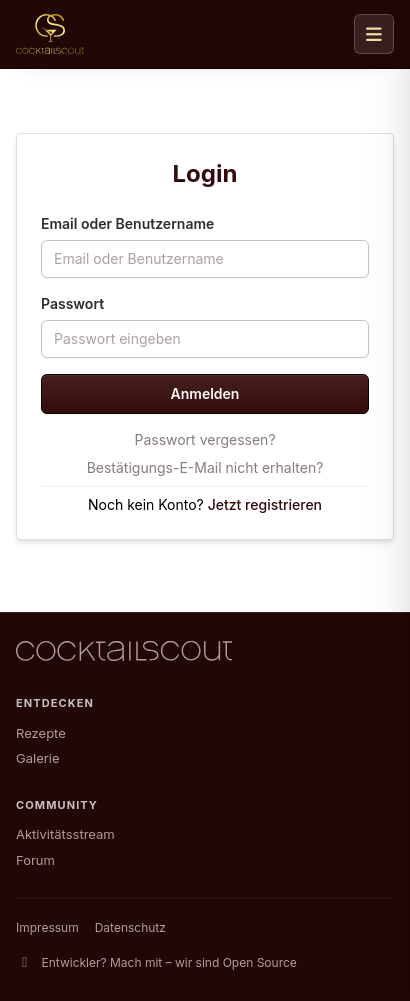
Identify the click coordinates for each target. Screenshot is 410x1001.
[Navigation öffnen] (374, 34)
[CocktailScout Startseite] (50, 34)
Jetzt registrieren (265, 504)
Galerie (37, 758)
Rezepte (41, 733)
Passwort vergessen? (204, 439)
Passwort (72, 303)
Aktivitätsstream (65, 834)
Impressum (47, 927)
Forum (35, 860)
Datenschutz (130, 927)
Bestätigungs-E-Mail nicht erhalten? (205, 467)
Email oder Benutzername (127, 223)
